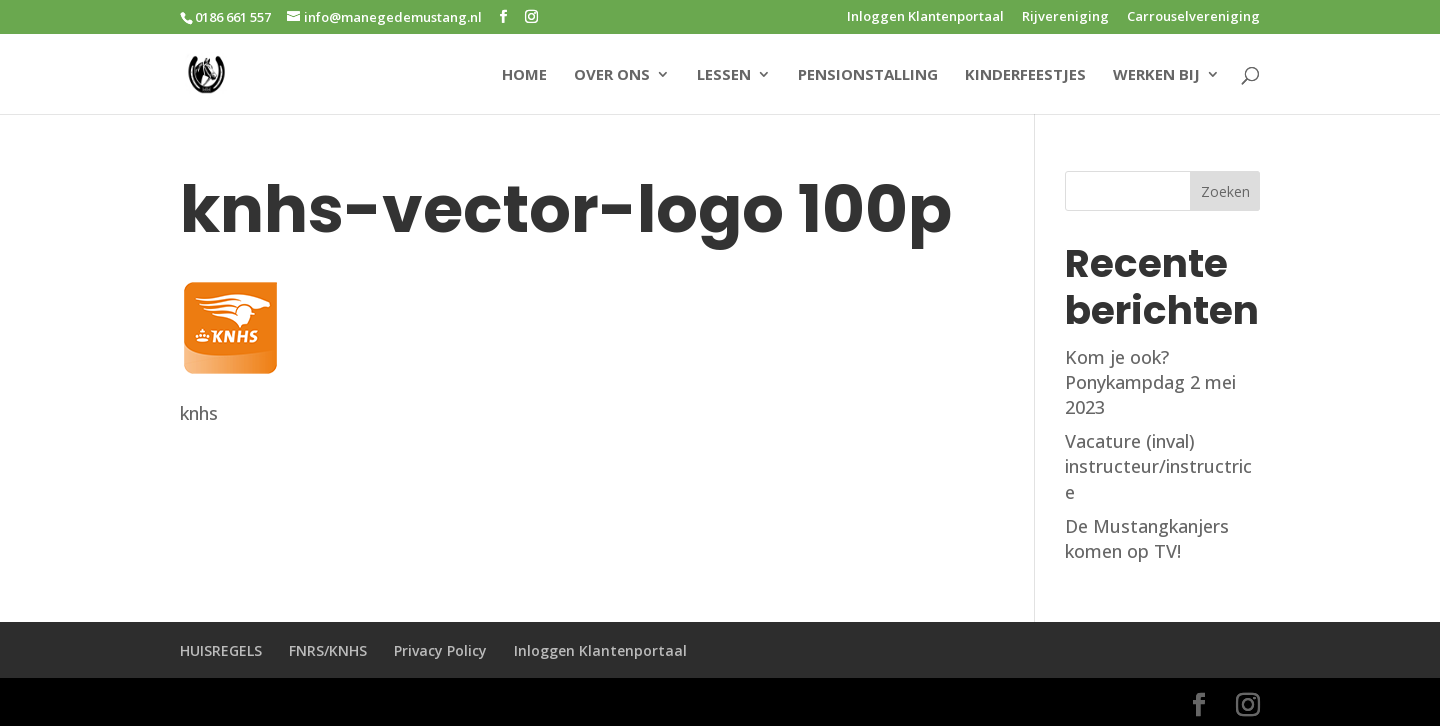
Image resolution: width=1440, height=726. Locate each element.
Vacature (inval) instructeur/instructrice (1158, 466)
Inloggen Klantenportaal (925, 17)
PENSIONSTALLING (868, 75)
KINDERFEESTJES (1025, 75)
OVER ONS (612, 75)
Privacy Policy (440, 650)
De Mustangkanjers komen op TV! (1147, 538)
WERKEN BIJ (1156, 75)
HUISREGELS (221, 650)
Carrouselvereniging (1193, 17)
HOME (524, 75)
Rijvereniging (1065, 17)
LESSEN (724, 75)
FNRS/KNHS (328, 650)
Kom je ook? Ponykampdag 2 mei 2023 (1150, 382)
